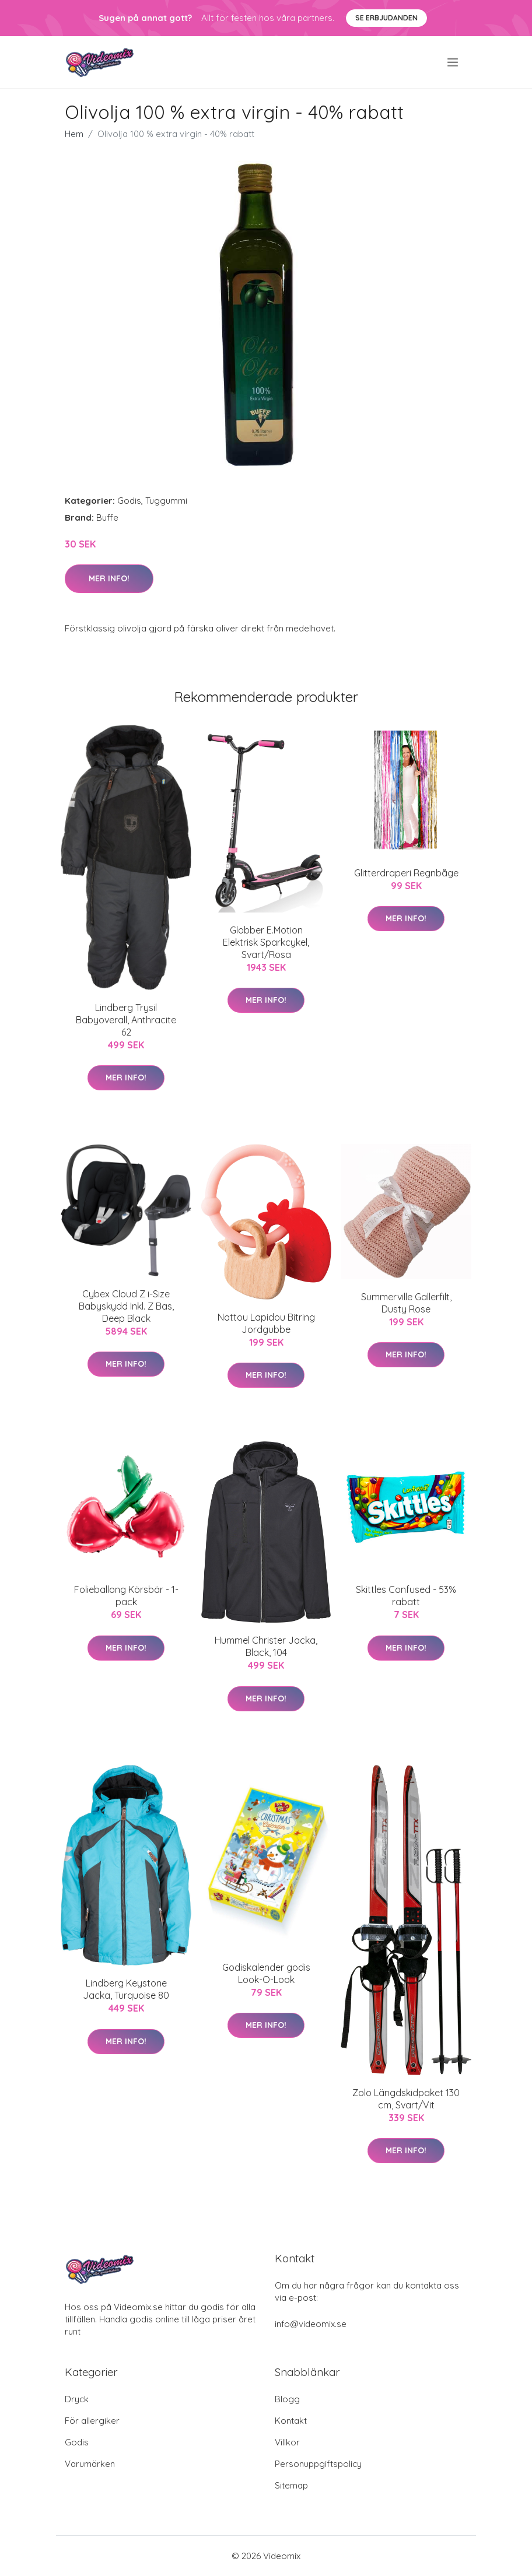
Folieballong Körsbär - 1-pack (126, 1596)
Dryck (77, 2399)
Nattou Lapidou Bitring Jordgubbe (266, 1323)
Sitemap (291, 2485)
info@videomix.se (310, 2323)
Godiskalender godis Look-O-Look (266, 1973)
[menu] (453, 62)
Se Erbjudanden (386, 17)
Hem (74, 133)
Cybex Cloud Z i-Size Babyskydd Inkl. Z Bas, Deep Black (126, 1306)
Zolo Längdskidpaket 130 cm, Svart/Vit (406, 2099)
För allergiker (92, 2420)
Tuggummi (166, 500)
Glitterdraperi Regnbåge (406, 873)
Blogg (287, 2399)
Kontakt (291, 2420)
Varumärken (90, 2463)
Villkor (287, 2442)
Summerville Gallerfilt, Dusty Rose (406, 1303)
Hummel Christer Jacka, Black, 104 (266, 1646)
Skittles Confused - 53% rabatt (406, 1596)
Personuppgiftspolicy (318, 2463)
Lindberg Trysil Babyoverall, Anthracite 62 (126, 1020)
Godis (129, 500)
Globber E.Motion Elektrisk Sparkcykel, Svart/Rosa (266, 942)
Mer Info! (109, 578)
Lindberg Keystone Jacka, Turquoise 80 (126, 1989)
